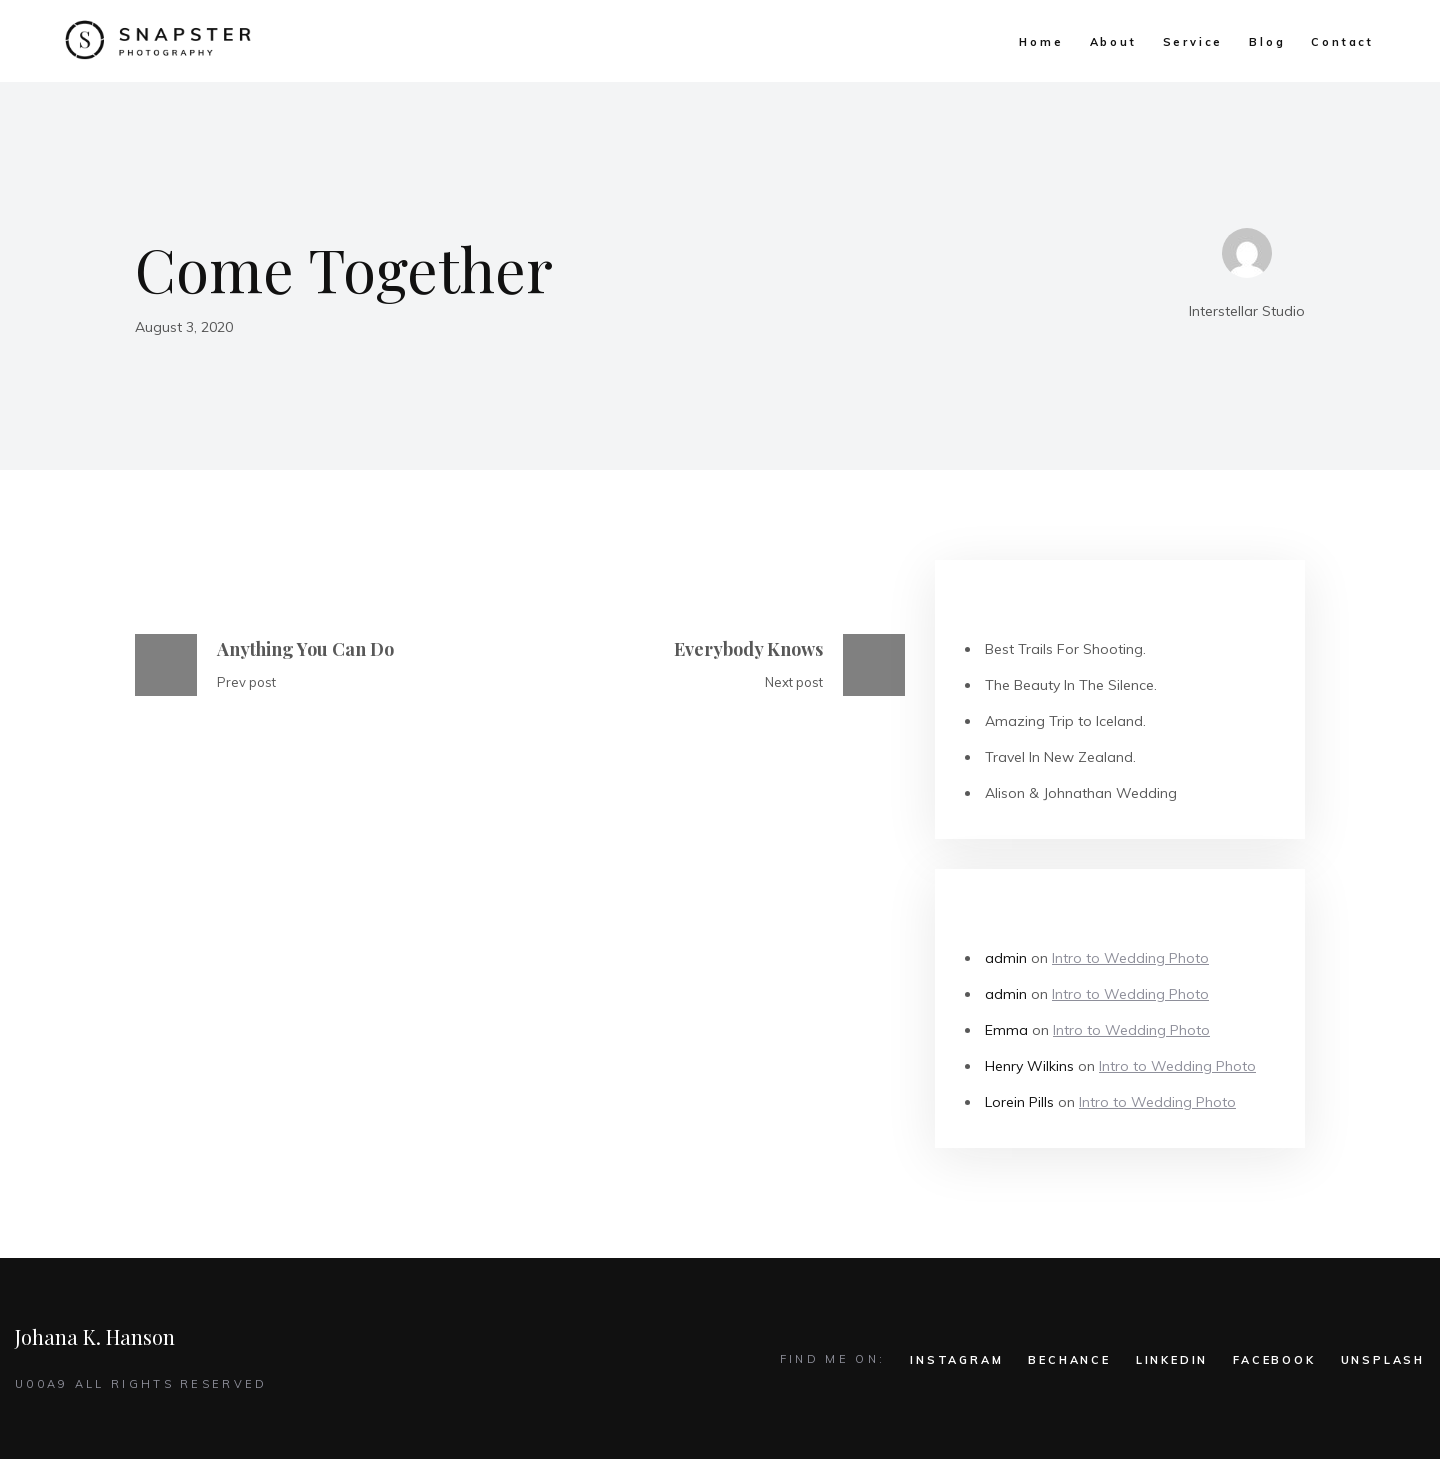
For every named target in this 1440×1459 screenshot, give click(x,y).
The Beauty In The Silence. (1071, 685)
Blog (1267, 42)
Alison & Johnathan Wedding (1081, 793)
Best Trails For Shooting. (1065, 649)
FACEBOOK (1274, 1360)
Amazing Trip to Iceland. (1065, 721)
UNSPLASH (1383, 1360)
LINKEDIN (1172, 1360)
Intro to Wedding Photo (1130, 958)
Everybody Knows (748, 649)
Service (1193, 42)
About (1113, 42)
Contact (1342, 42)
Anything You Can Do (305, 649)
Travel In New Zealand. (1060, 757)
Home (1041, 42)
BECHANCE (1069, 1360)
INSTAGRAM (956, 1360)
